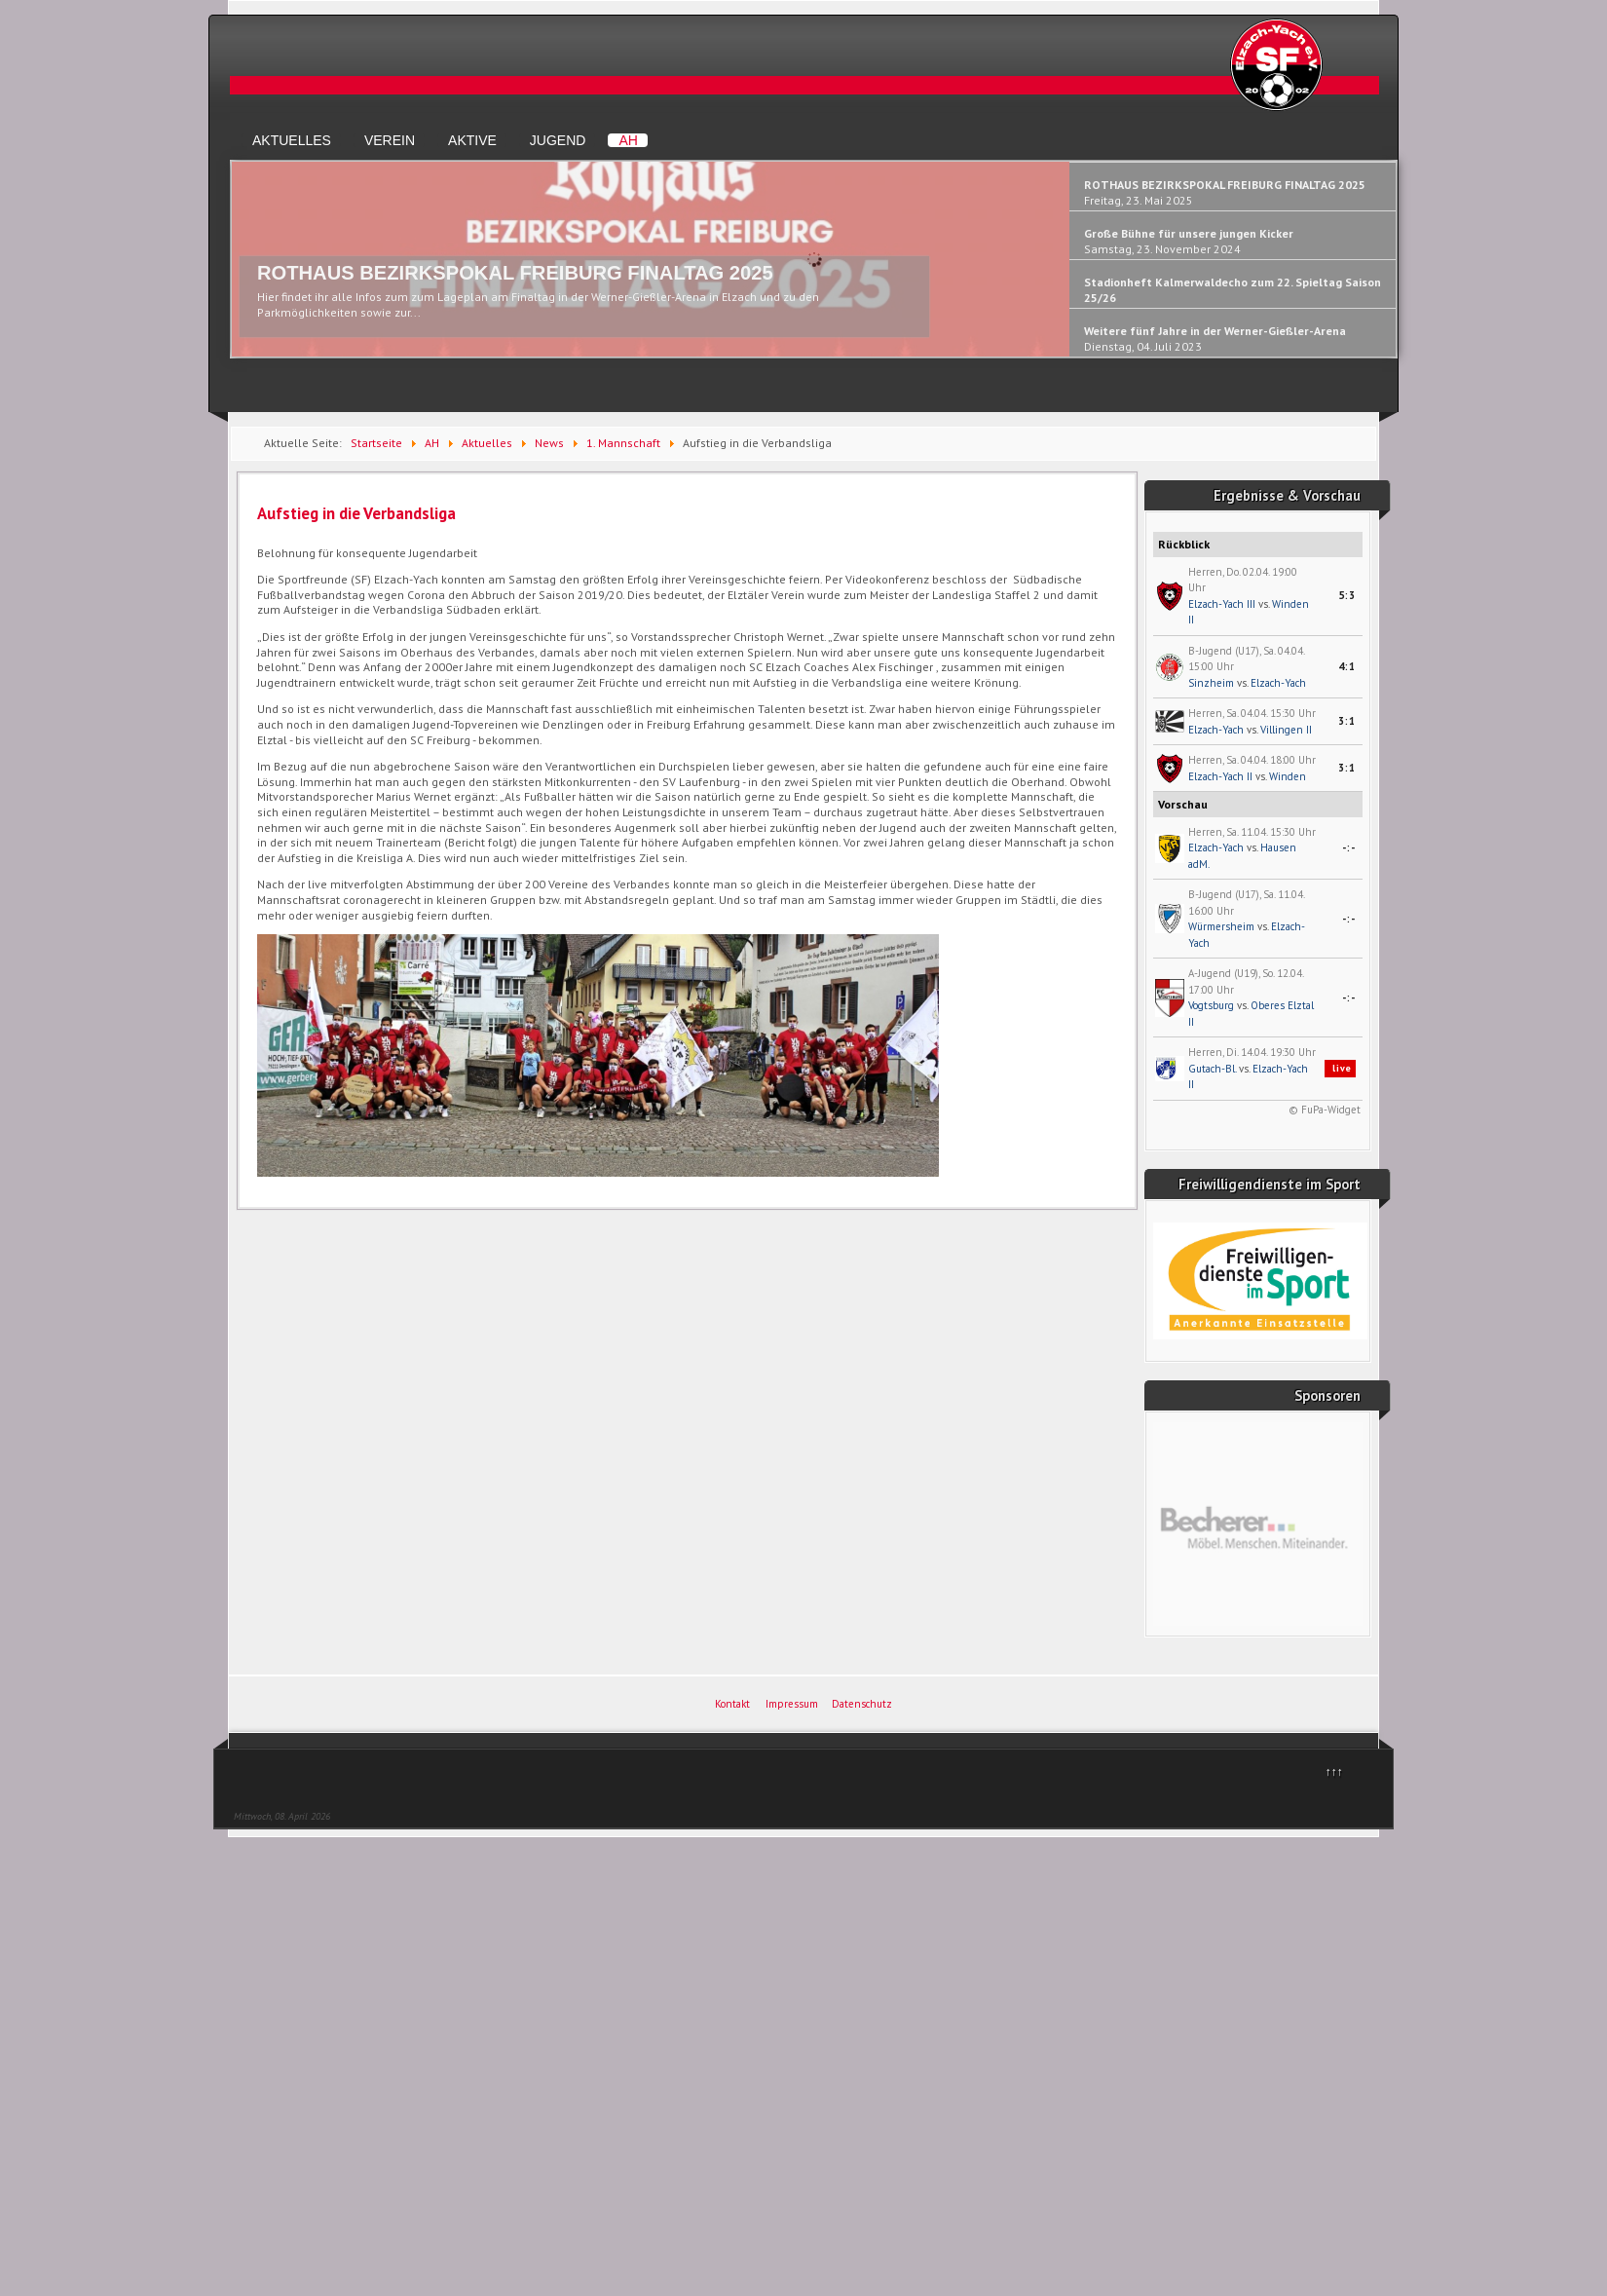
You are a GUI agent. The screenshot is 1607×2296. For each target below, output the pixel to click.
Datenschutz (862, 1704)
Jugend (558, 140)
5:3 (1347, 595)
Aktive (472, 140)
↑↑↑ (1334, 1771)
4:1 (1347, 666)
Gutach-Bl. (1212, 1068)
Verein (389, 140)
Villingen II (1286, 729)
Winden (1287, 776)
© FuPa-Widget (1325, 1109)
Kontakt (732, 1704)
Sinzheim (1211, 683)
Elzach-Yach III (1221, 604)
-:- (1349, 847)
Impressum (792, 1704)
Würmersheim (1221, 926)
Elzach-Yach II (1220, 776)
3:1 (1347, 721)
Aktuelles (291, 140)
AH (627, 140)
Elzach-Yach (1278, 683)
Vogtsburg (1211, 1005)
